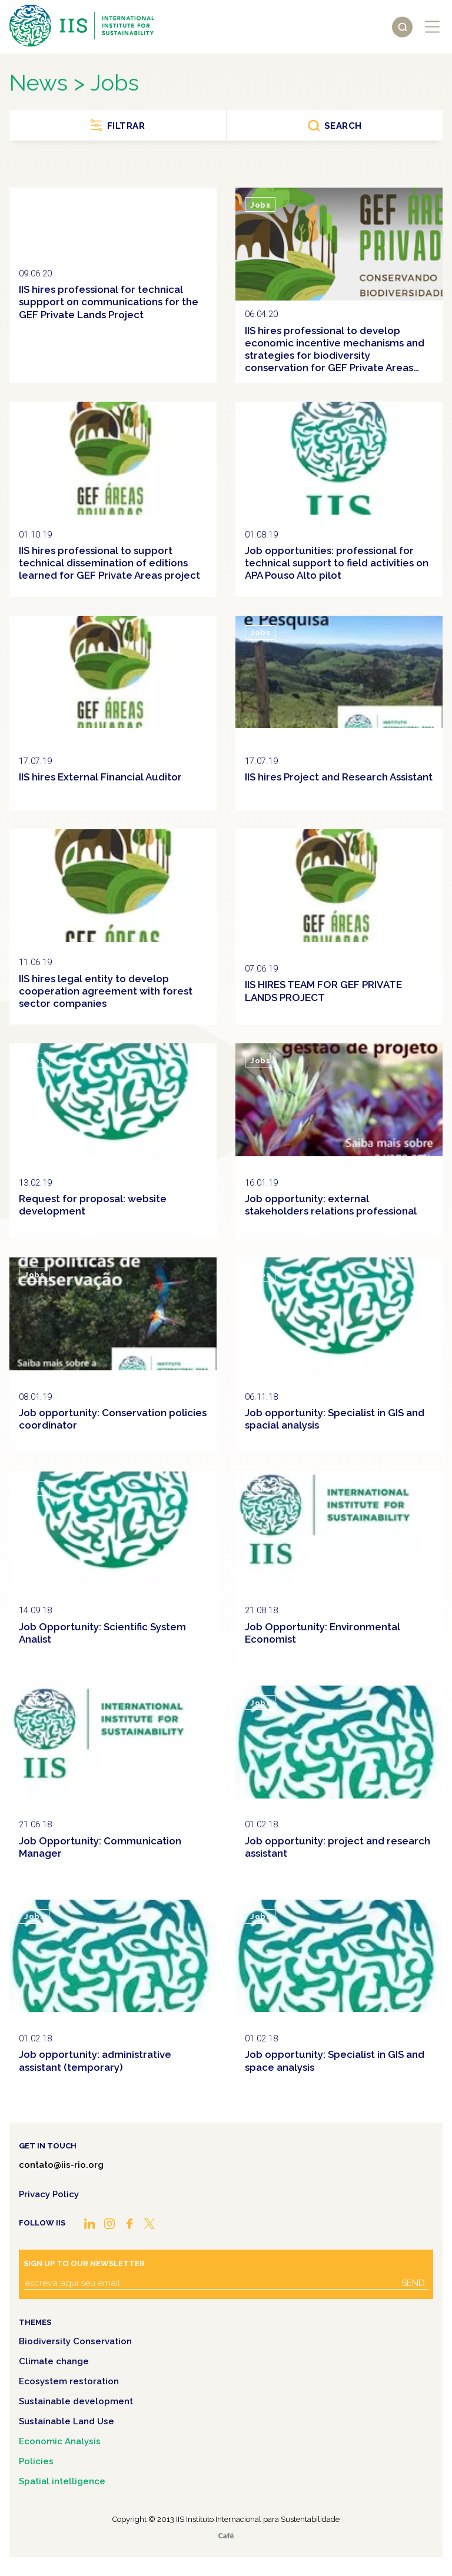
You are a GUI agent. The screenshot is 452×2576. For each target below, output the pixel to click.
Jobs (34, 205)
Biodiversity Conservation (75, 2341)
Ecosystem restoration (69, 2381)
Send (413, 2283)
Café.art (226, 2535)
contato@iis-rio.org (61, 2165)
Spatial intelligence (62, 2481)
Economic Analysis (60, 2441)
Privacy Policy (49, 2194)
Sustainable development (76, 2401)
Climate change (54, 2361)
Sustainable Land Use (66, 2421)
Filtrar (126, 126)
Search (343, 126)
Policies (36, 2461)
